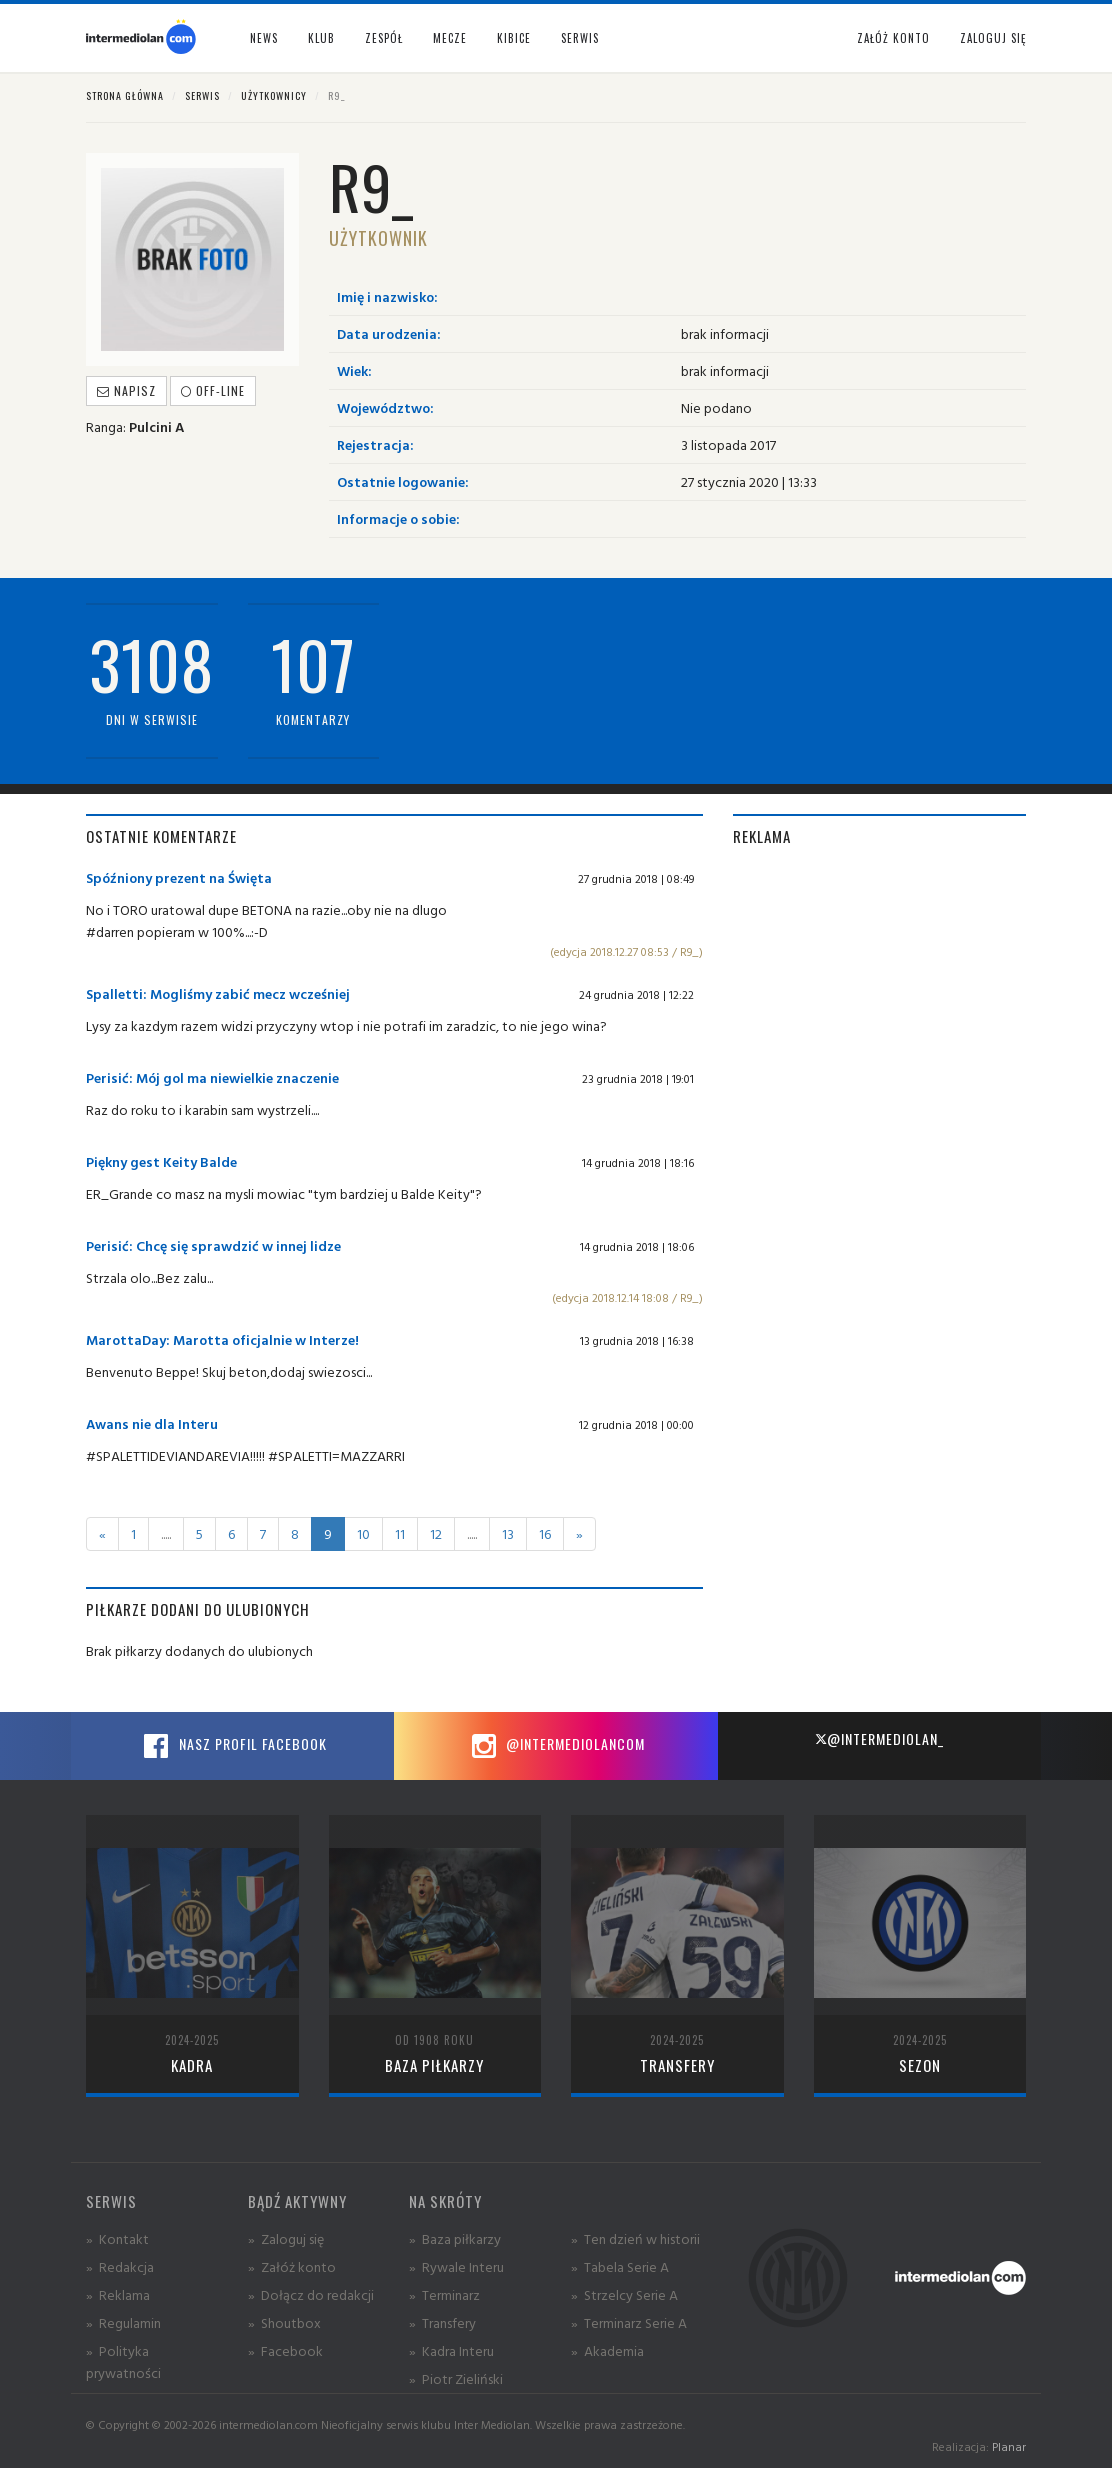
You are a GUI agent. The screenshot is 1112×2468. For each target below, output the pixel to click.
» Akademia (607, 2350)
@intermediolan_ (879, 1738)
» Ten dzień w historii (635, 2238)
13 (508, 1533)
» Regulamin (123, 2322)
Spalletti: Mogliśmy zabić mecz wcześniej (218, 993)
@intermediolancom (555, 1746)
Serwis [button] (580, 38)
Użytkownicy (274, 95)
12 (436, 1533)
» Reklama (118, 2294)
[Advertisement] (879, 992)
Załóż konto (893, 38)
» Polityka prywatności (123, 2361)
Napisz (126, 390)
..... (166, 1533)
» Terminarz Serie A (629, 2322)
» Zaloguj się (286, 2238)
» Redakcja (120, 2266)
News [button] (264, 38)
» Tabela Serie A (620, 2266)
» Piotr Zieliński (456, 2378)
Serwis (202, 95)
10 (363, 1533)
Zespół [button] (384, 38)
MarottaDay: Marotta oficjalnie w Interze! (222, 1339)
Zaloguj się (993, 38)
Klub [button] (321, 38)
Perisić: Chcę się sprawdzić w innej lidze (213, 1245)
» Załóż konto (292, 2266)
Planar (1009, 2446)
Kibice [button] (514, 38)
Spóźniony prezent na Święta (179, 877)
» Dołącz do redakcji (311, 2294)
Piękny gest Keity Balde (161, 1161)
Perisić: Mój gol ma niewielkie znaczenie (212, 1077)
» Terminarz (444, 2294)
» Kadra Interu (451, 2350)
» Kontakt (117, 2238)
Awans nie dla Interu (152, 1423)
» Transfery (442, 2322)
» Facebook (285, 2350)
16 (545, 1533)
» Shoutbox (284, 2322)
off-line (213, 390)
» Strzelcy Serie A (624, 2294)
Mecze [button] (450, 38)
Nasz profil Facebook (233, 1746)
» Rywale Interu (456, 2266)
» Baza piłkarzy (455, 2238)
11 (400, 1533)
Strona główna (125, 95)
